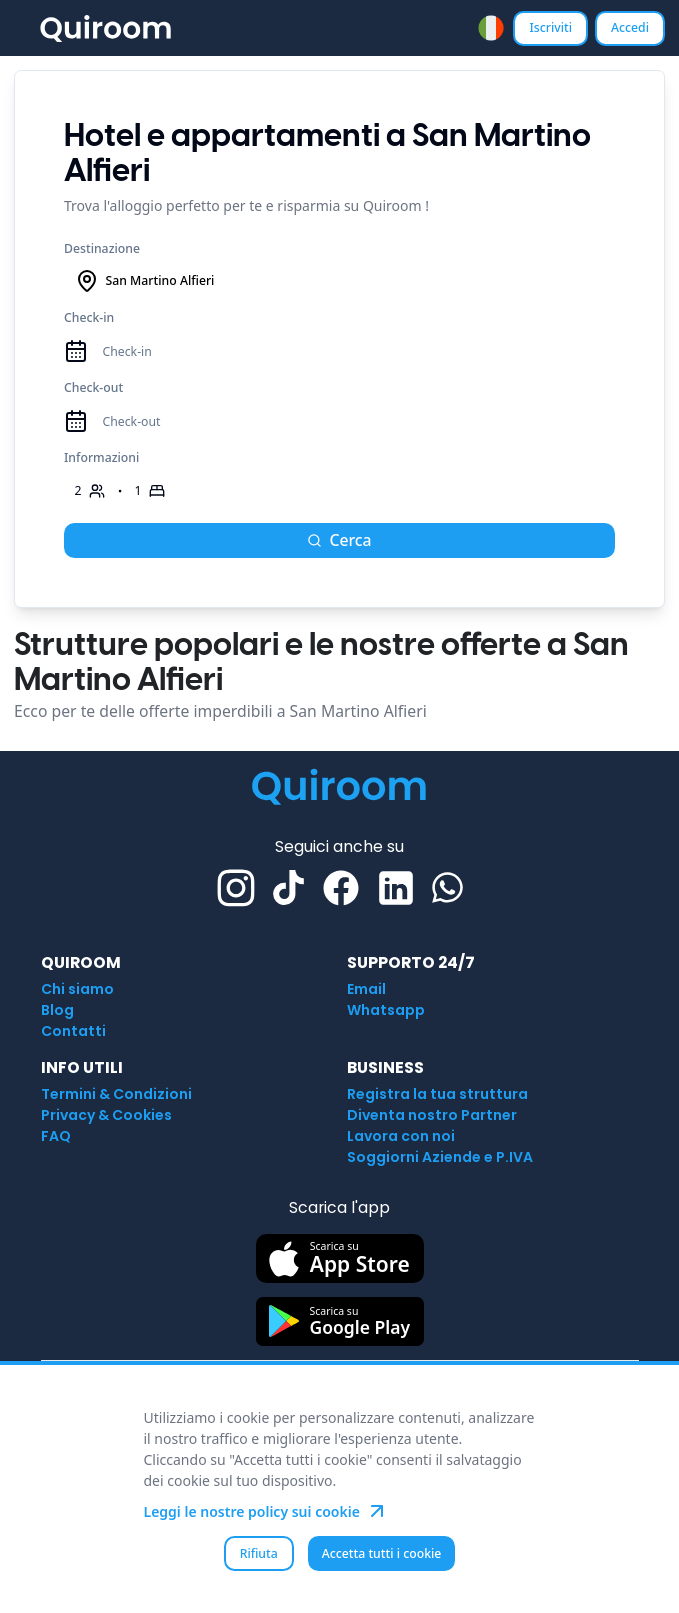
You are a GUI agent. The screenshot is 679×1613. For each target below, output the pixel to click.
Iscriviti (550, 27)
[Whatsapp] (447, 887)
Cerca (339, 540)
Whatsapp (386, 1010)
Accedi (630, 27)
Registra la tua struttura (437, 1094)
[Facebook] (341, 888)
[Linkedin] (396, 888)
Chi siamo (77, 989)
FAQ (56, 1136)
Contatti (73, 1031)
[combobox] (491, 28)
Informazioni (101, 457)
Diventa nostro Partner (432, 1115)
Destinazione (102, 248)
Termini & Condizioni (116, 1094)
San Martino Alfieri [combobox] (145, 281)
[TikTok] (288, 887)
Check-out (93, 387)
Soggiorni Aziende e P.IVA (440, 1157)
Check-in (89, 317)
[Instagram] (236, 888)
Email (366, 989)
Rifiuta (259, 1553)
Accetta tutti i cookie (382, 1553)
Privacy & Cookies (106, 1115)
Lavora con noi (401, 1136)
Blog (57, 1010)
